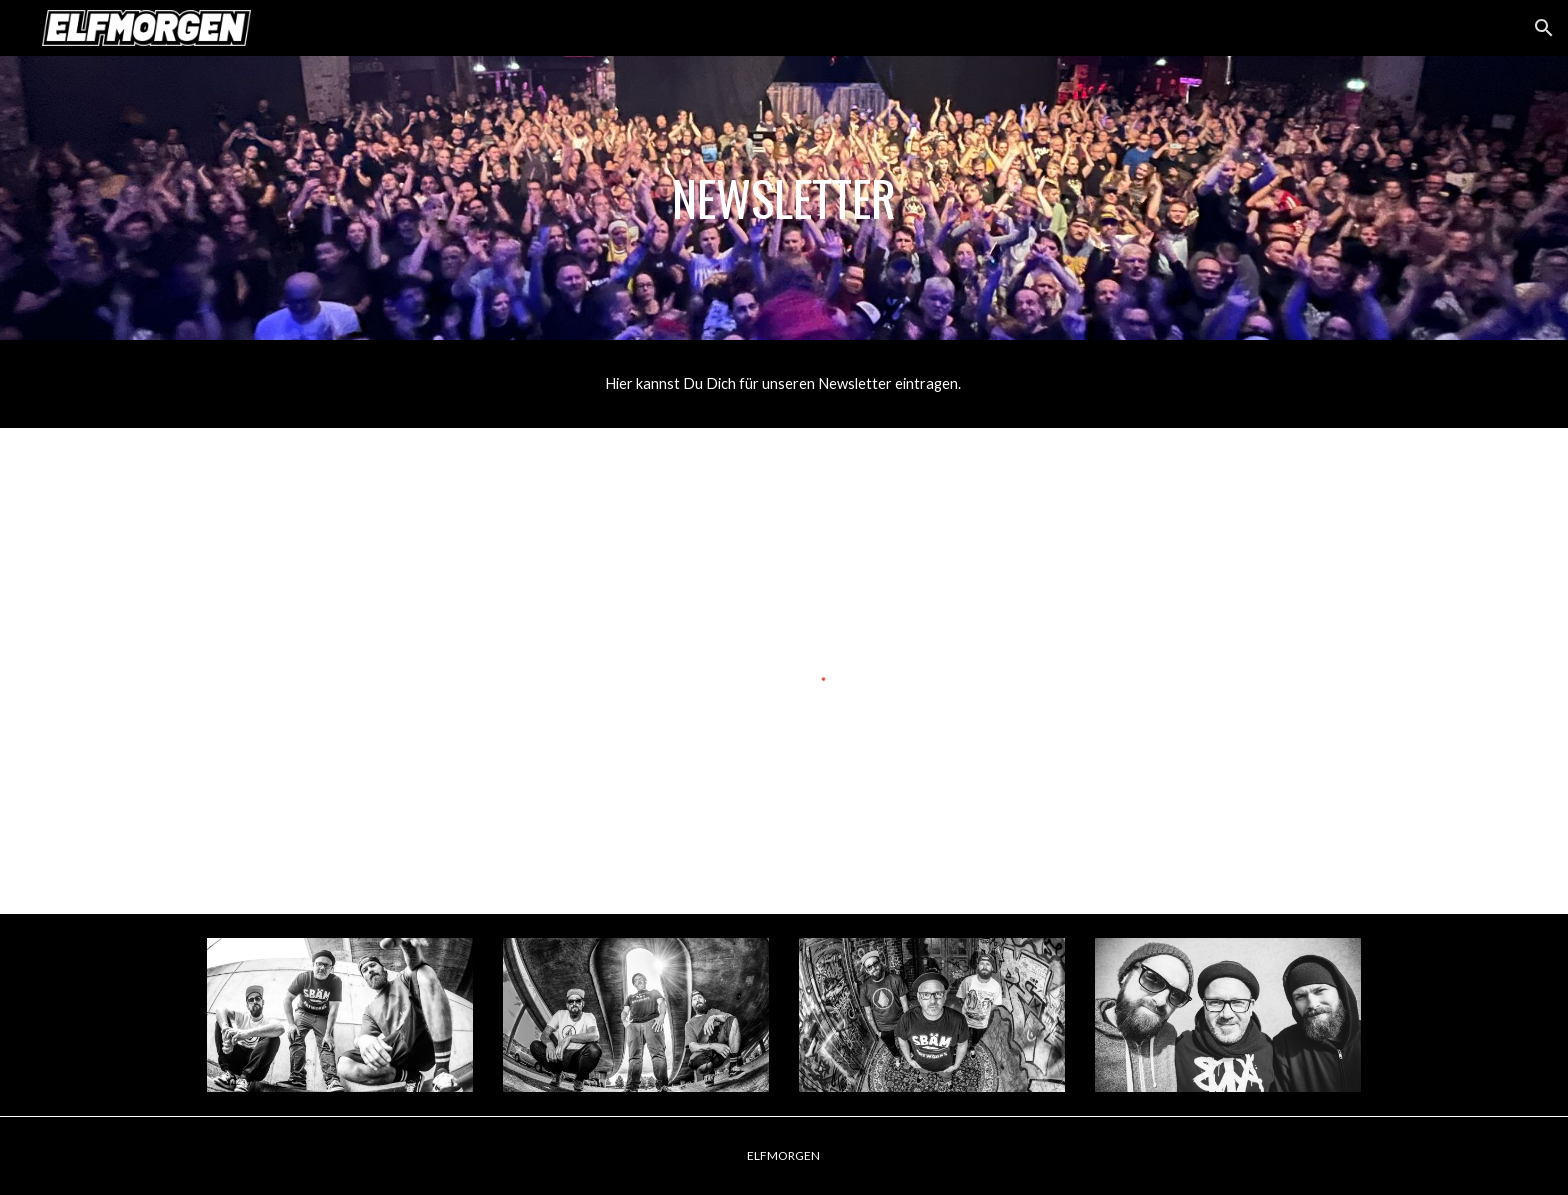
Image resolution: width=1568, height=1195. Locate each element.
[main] (784, 198)
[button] (1544, 28)
